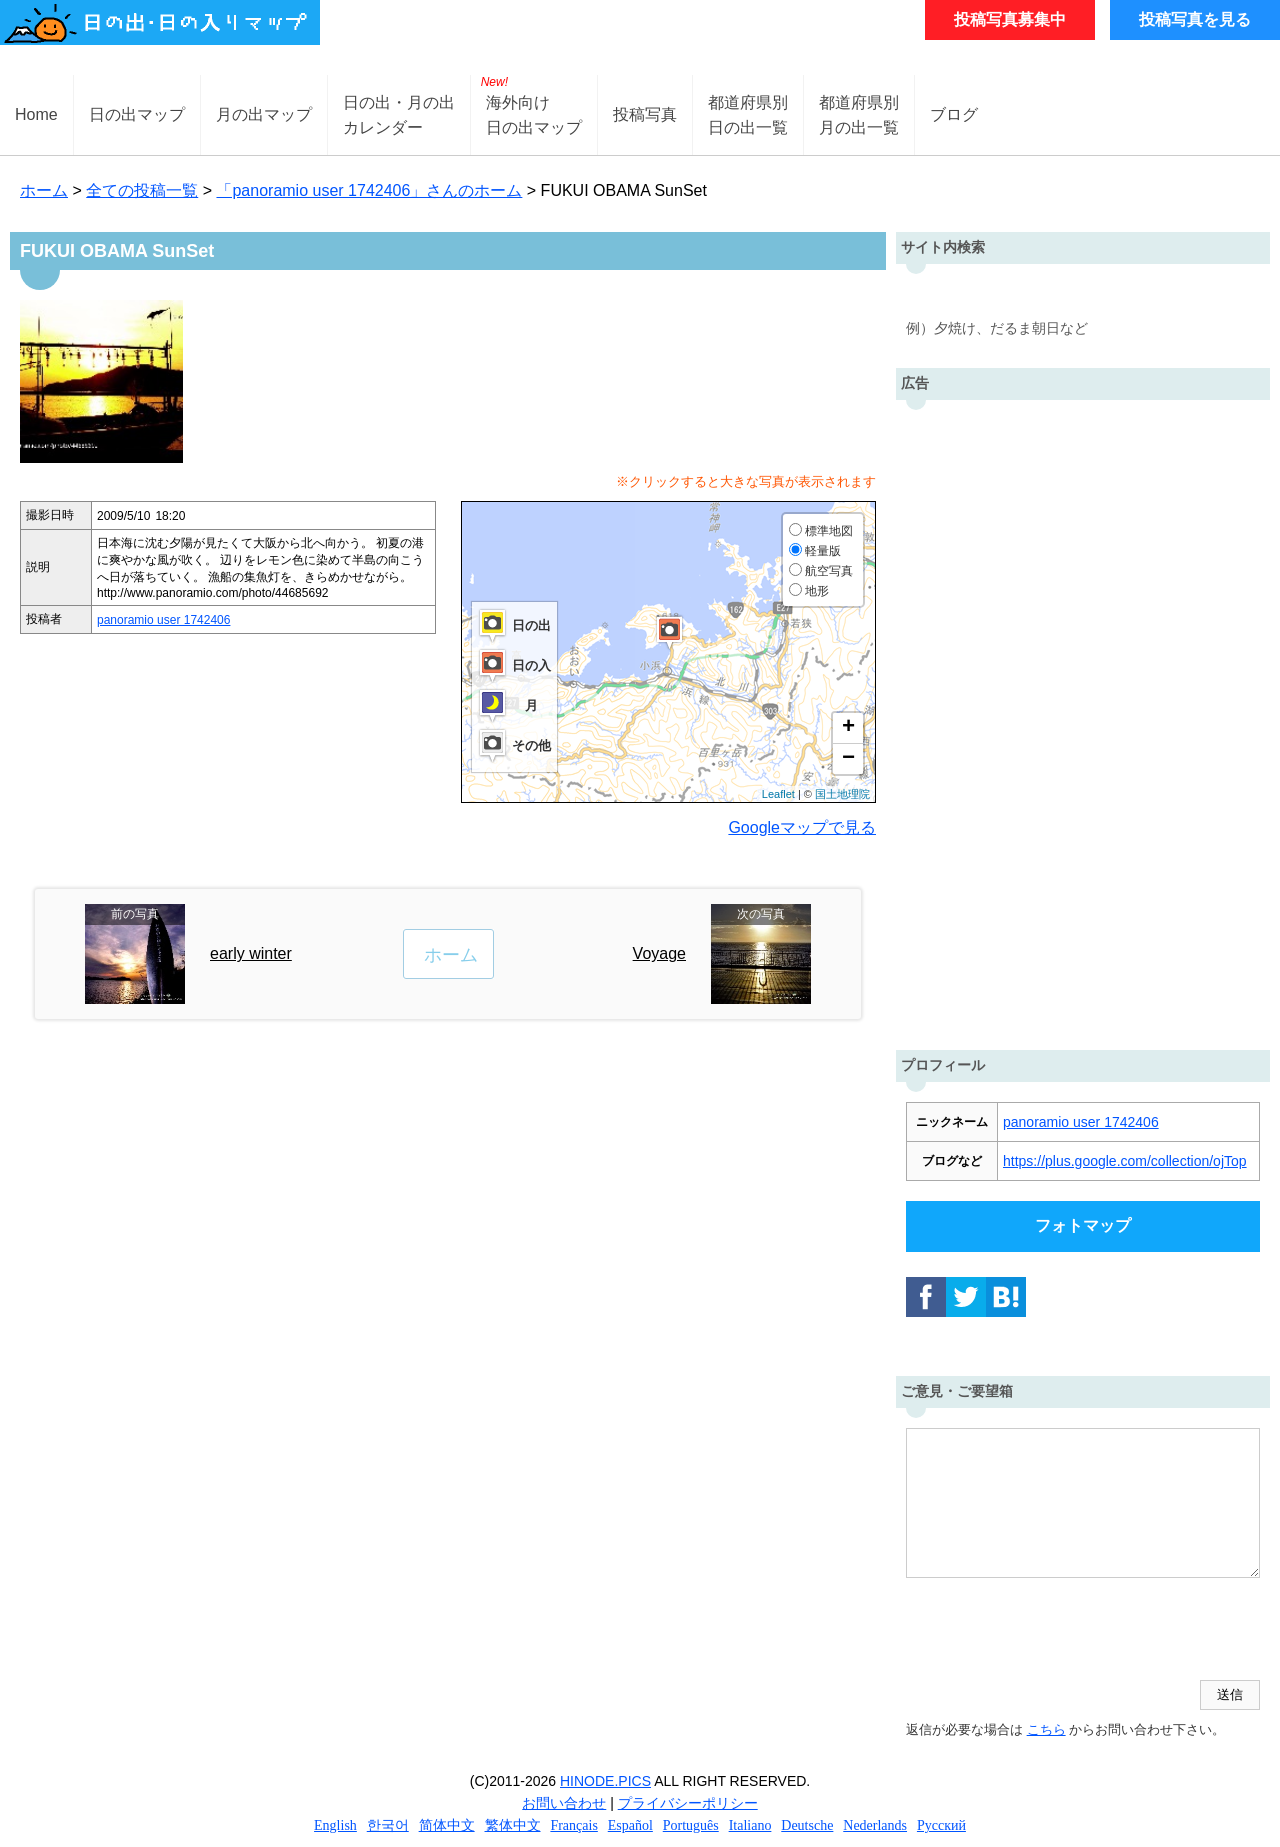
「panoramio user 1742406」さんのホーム (369, 190)
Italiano (750, 1825)
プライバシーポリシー (688, 1803)
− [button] (848, 759)
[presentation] (1058, 1631)
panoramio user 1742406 (163, 620)
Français (573, 1825)
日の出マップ (137, 114)
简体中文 (447, 1825)
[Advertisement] (1083, 720)
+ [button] (848, 728)
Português (691, 1825)
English (335, 1825)
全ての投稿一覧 (142, 190)
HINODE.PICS (605, 1781)
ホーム (44, 190)
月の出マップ (264, 114)
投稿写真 (645, 114)
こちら (1046, 1729)
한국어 (388, 1825)
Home (36, 114)
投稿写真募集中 (1010, 19)
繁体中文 (513, 1825)
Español (630, 1825)
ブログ (954, 114)
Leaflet (778, 794)
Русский (941, 1825)
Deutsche (807, 1825)
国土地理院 (842, 794)
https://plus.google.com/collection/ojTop (1125, 1161)
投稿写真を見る (1195, 19)
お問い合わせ (564, 1803)
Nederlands (875, 1825)
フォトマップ (1083, 1225)
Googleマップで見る (802, 827)
